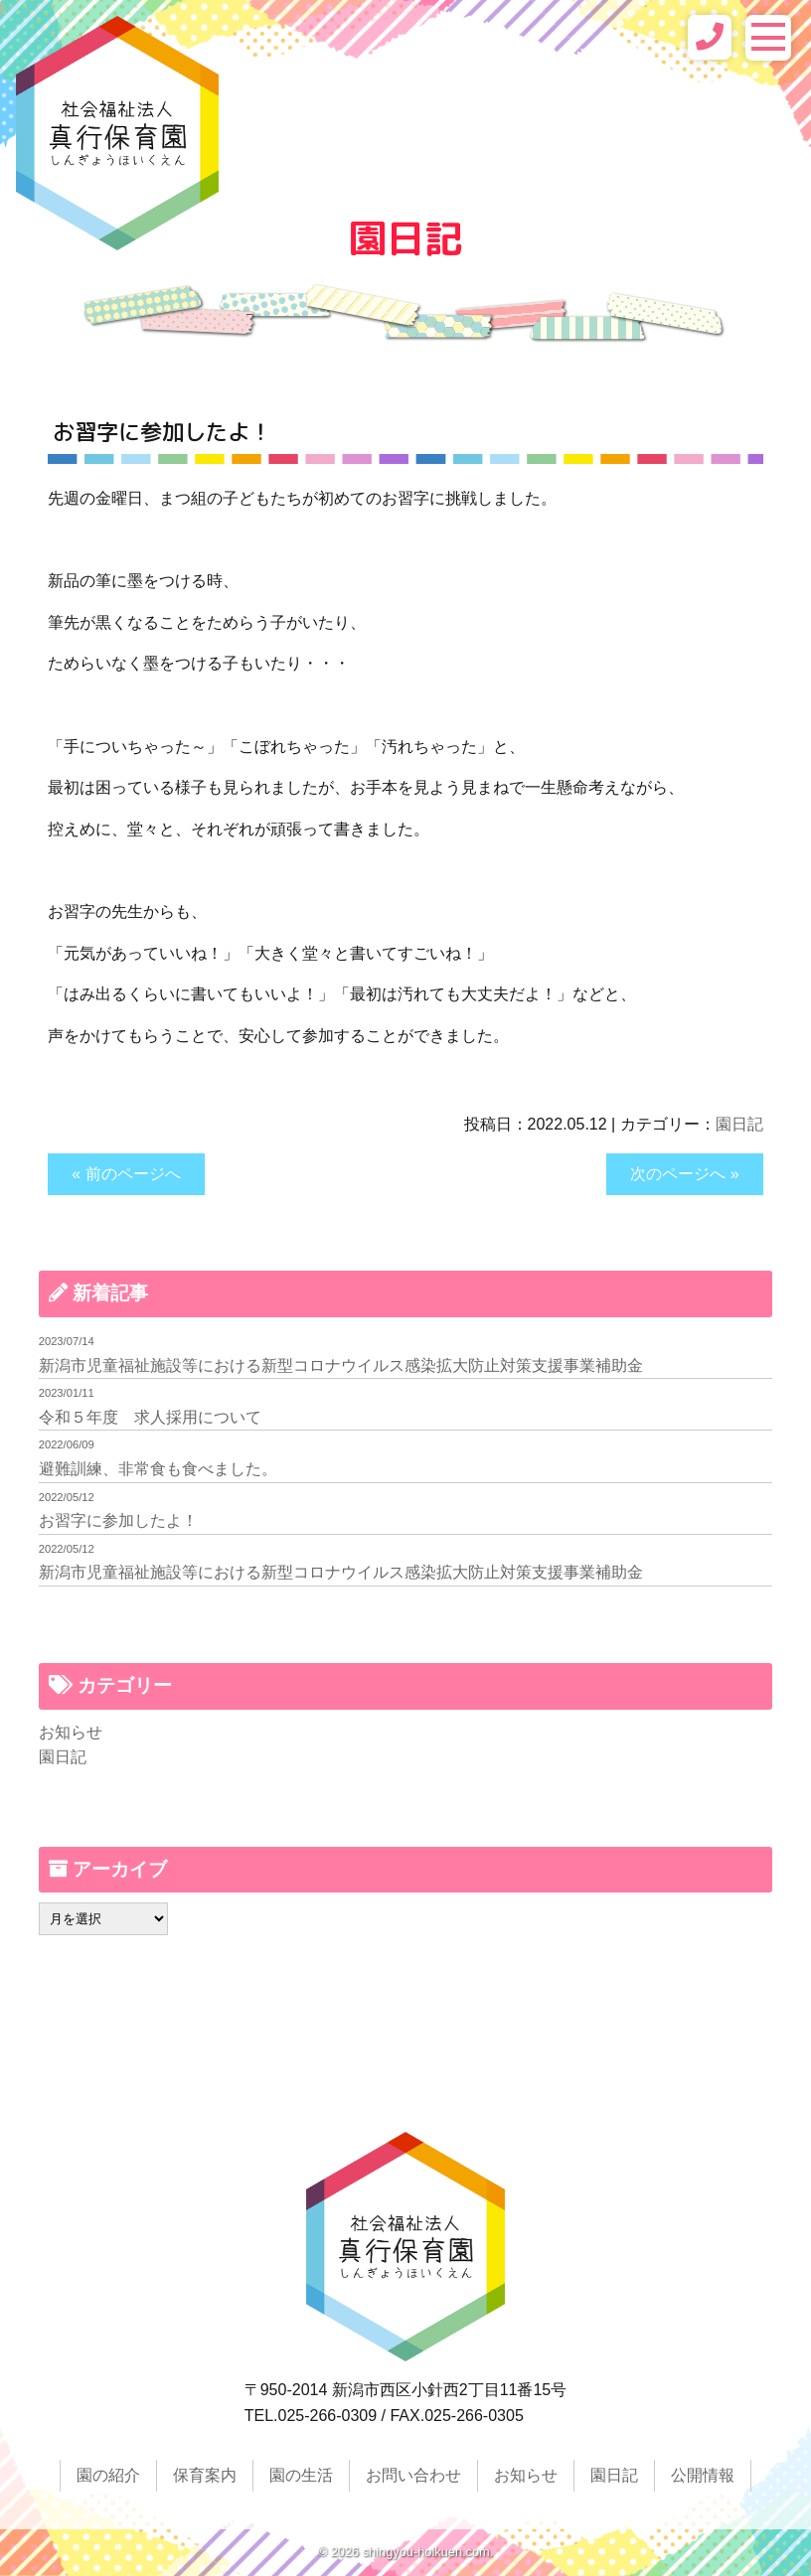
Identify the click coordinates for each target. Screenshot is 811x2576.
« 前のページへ (126, 1173)
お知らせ (70, 1732)
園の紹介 (108, 2475)
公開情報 (702, 2475)
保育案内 (205, 2475)
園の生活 (301, 2475)
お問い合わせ (413, 2475)
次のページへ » (684, 1173)
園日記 (739, 1124)
